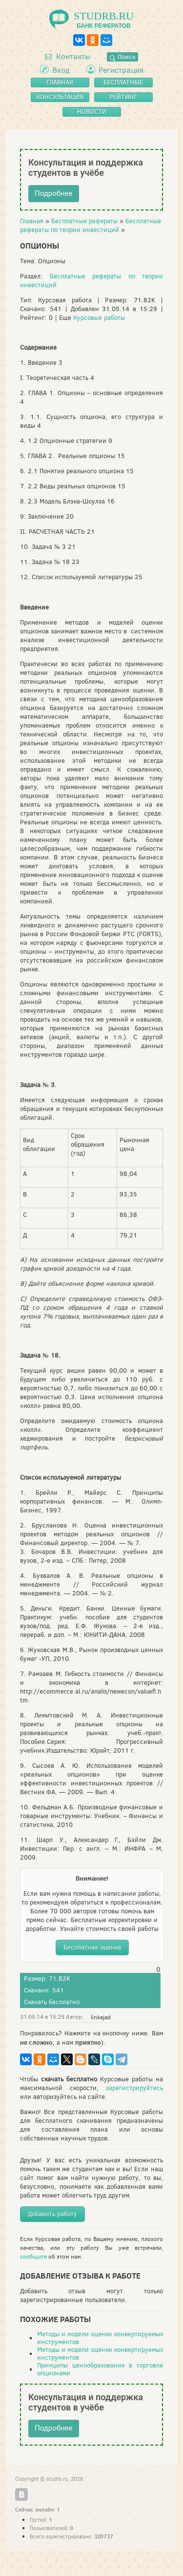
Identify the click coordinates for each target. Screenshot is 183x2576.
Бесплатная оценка (92, 1947)
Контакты (67, 56)
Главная (31, 221)
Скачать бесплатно (52, 2002)
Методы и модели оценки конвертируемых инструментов (100, 2338)
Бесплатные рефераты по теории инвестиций (90, 225)
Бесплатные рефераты (84, 221)
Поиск (122, 57)
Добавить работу (52, 2214)
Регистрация (121, 70)
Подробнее (54, 193)
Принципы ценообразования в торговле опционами (100, 2369)
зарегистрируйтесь (134, 2088)
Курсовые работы (99, 318)
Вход (61, 70)
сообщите (33, 2257)
